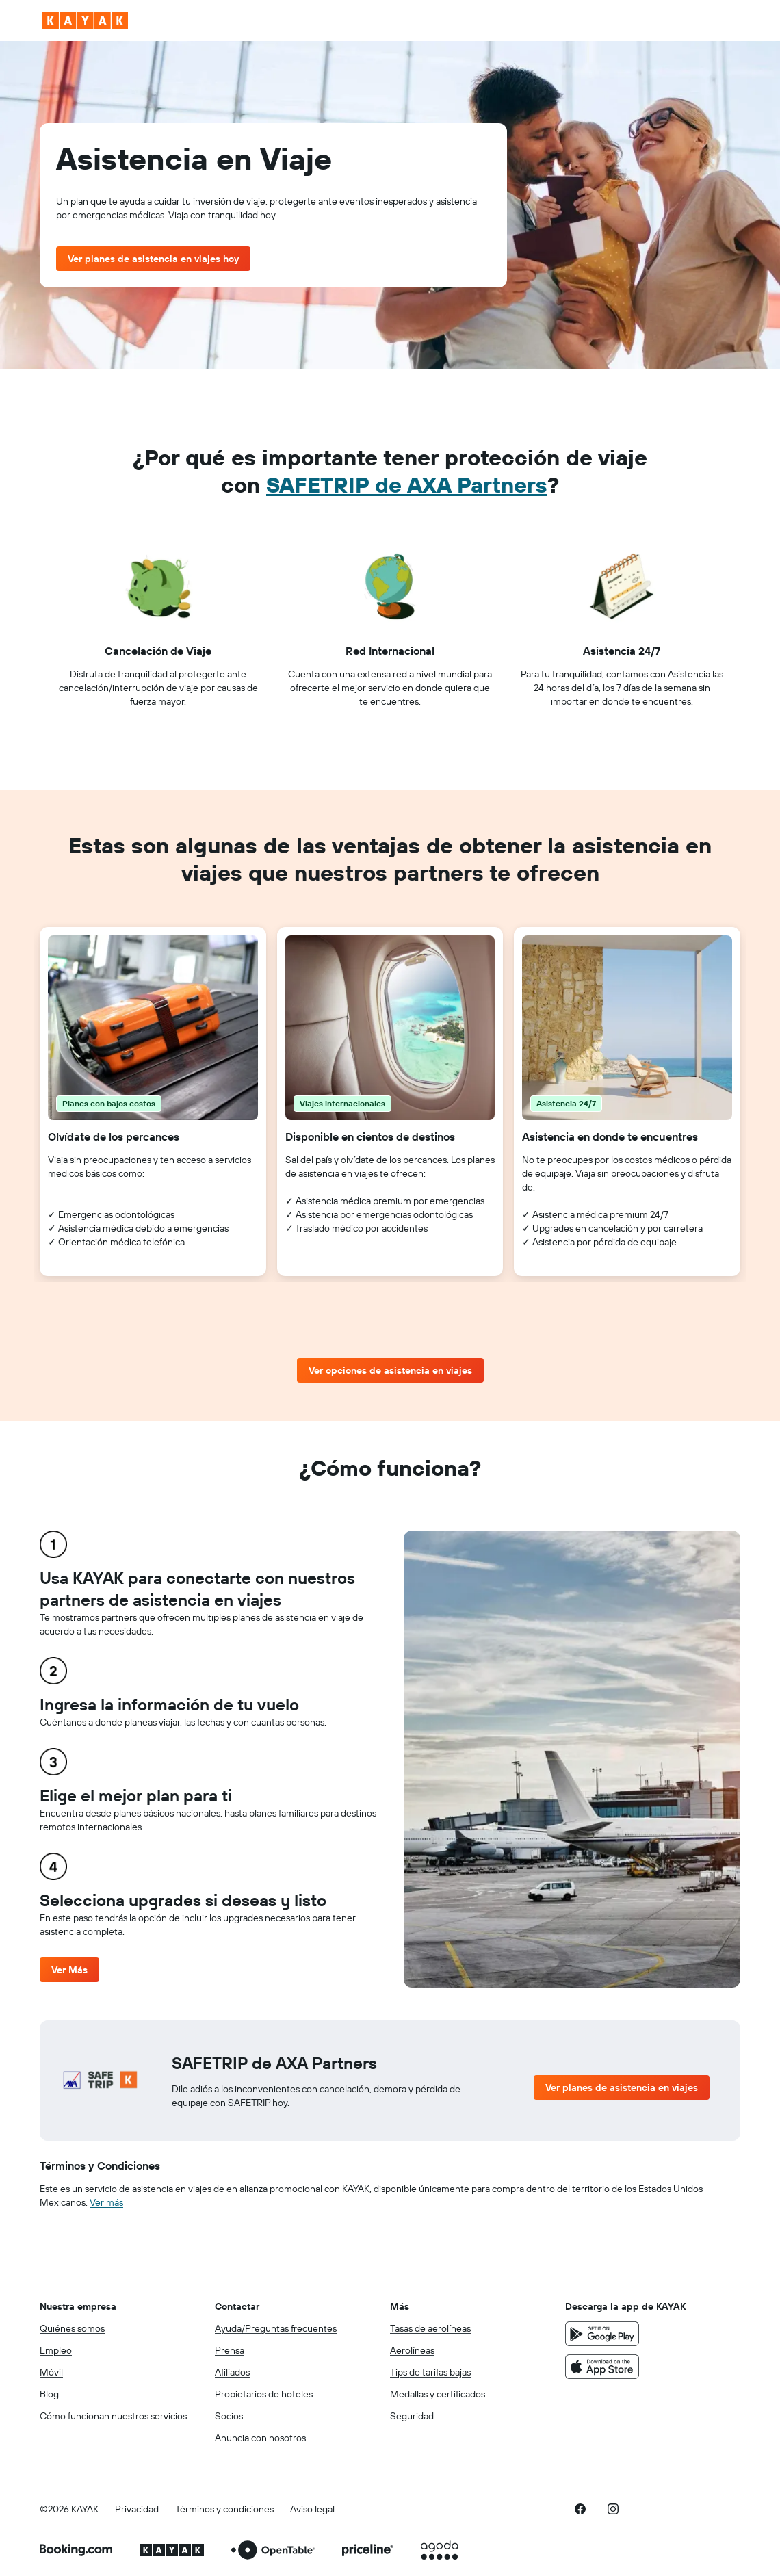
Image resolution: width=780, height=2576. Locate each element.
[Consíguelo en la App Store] (602, 2366)
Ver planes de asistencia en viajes (621, 2087)
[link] (580, 2509)
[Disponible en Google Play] (602, 2333)
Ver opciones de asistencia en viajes (390, 1370)
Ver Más (69, 1970)
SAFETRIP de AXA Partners (406, 484)
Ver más (106, 2202)
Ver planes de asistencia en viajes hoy (153, 258)
